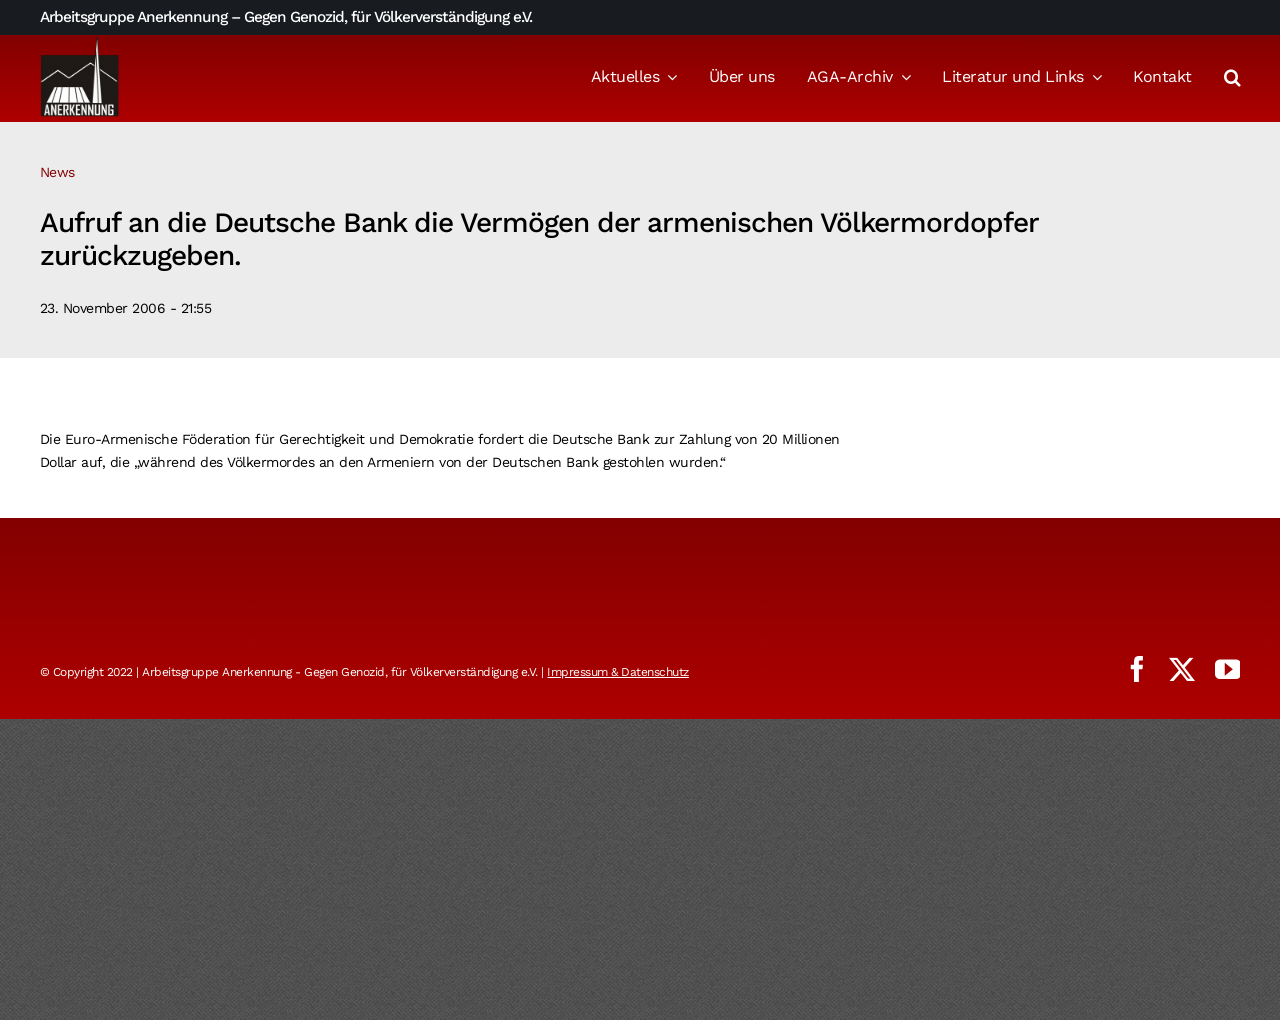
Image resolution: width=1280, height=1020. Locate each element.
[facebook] (1137, 669)
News (57, 172)
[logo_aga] (80, 43)
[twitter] (1182, 669)
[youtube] (1228, 669)
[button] (1232, 79)
